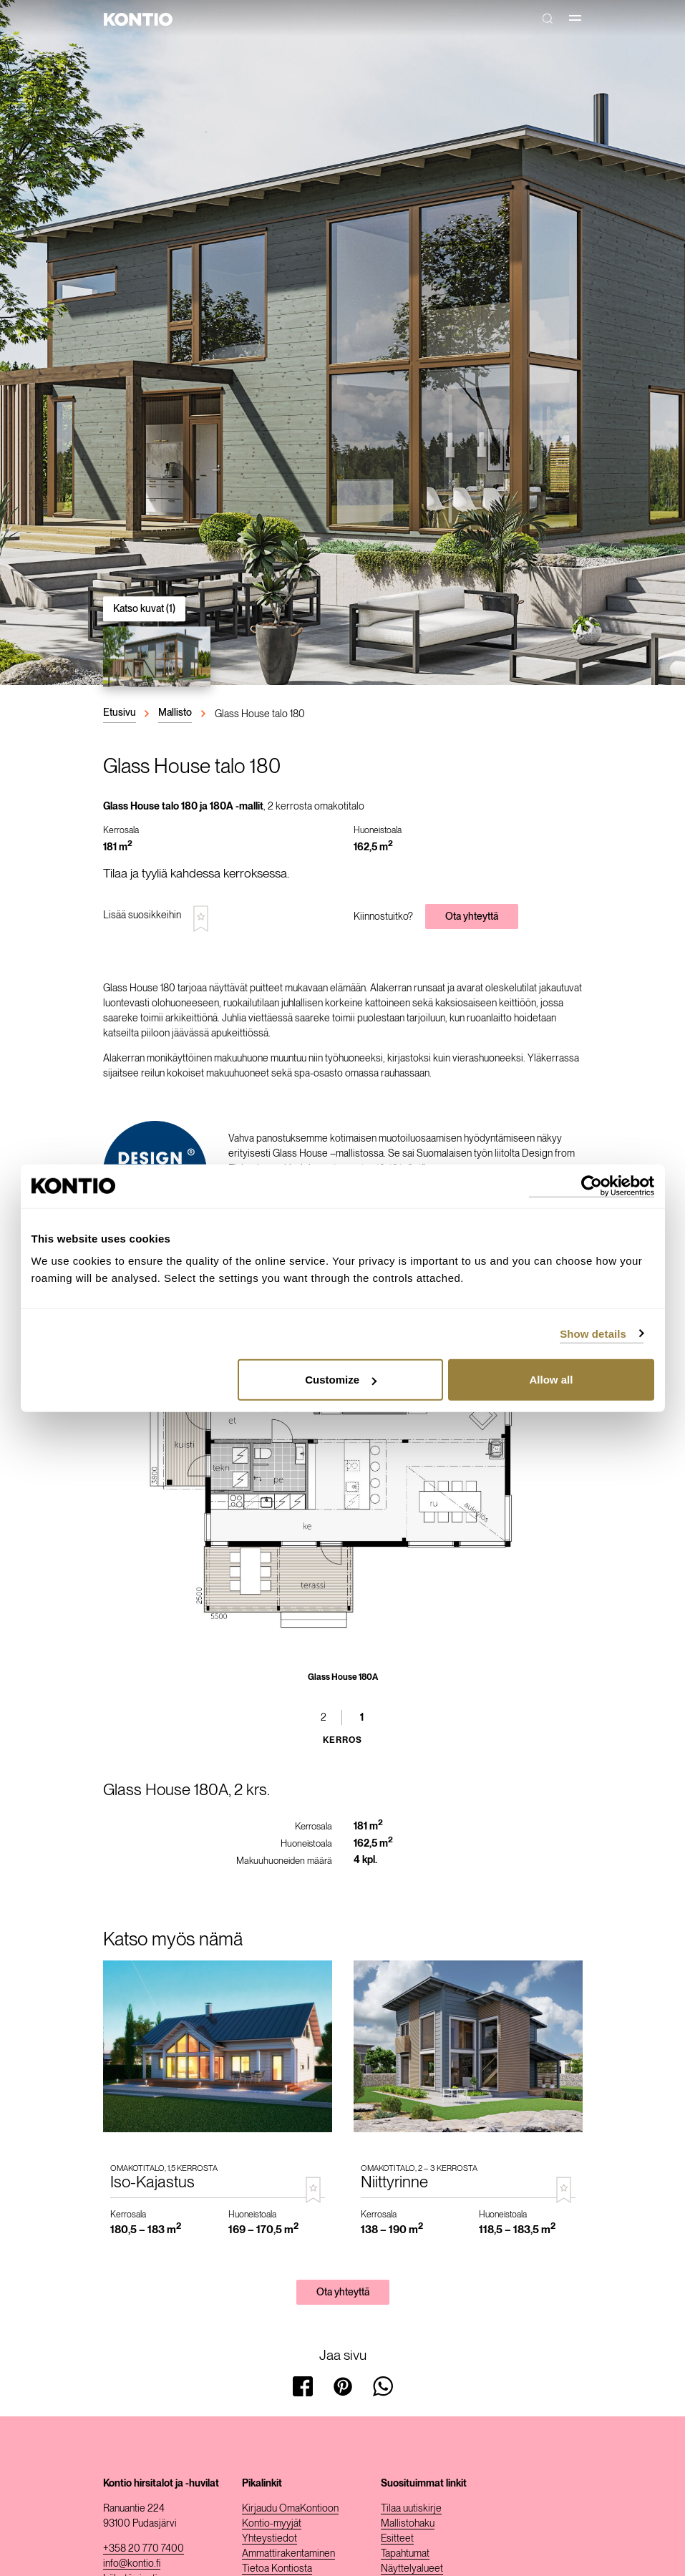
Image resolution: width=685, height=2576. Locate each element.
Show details (593, 1333)
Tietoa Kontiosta (277, 2568)
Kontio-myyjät (271, 2523)
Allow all (551, 1380)
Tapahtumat (405, 2553)
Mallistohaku (407, 2523)
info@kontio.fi (131, 2563)
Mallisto (175, 712)
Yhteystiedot (269, 2538)
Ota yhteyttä (471, 916)
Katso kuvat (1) (144, 608)
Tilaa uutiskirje (411, 2508)
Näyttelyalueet (412, 2568)
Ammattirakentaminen (288, 2553)
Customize (340, 1380)
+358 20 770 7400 (143, 2548)
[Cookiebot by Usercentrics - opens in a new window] (591, 1186)
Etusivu (119, 712)
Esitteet (397, 2538)
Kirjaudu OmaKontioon (290, 2508)
